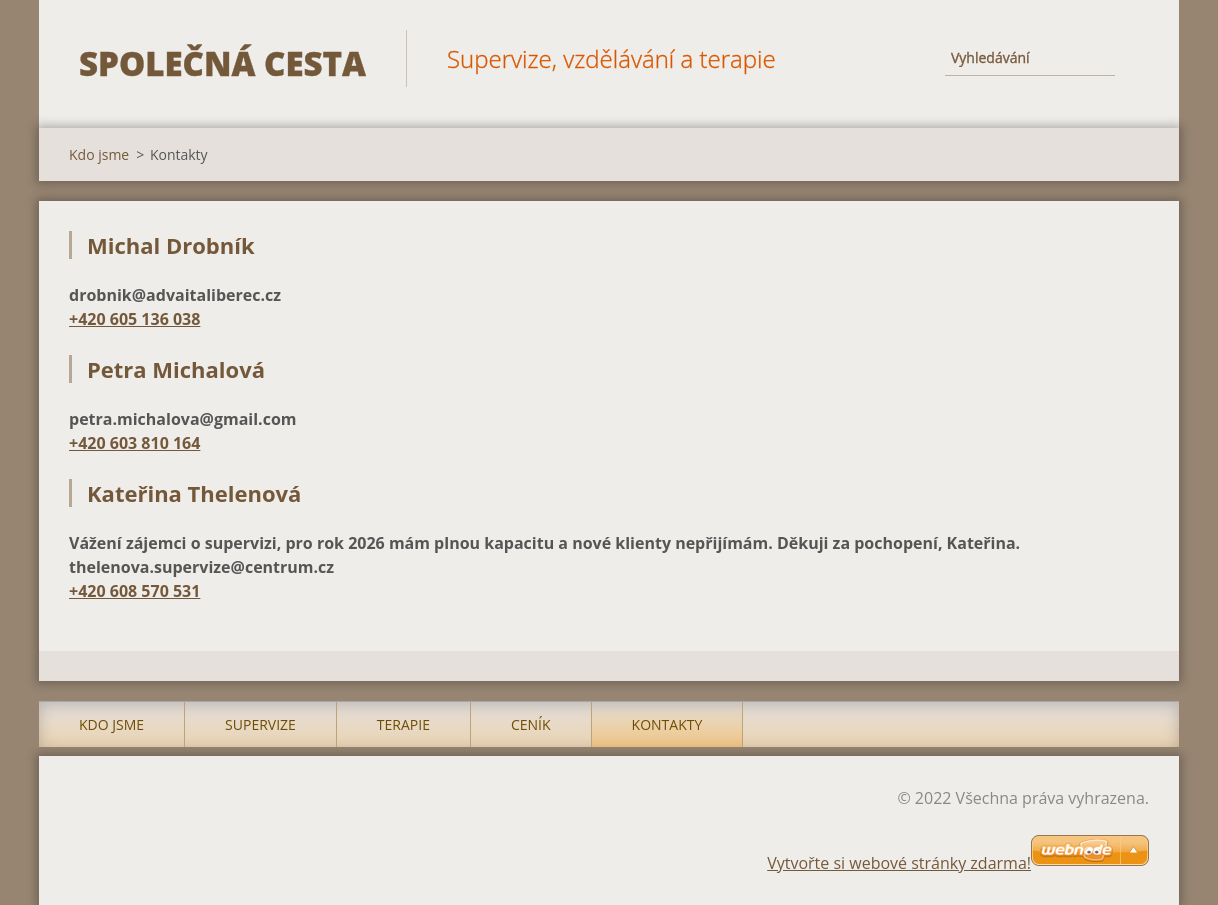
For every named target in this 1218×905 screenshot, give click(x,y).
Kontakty (667, 724)
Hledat (1127, 58)
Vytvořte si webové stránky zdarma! (899, 863)
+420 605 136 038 (134, 319)
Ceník (531, 724)
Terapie (403, 724)
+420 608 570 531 (134, 591)
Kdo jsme (99, 154)
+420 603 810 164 (134, 443)
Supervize (260, 724)
